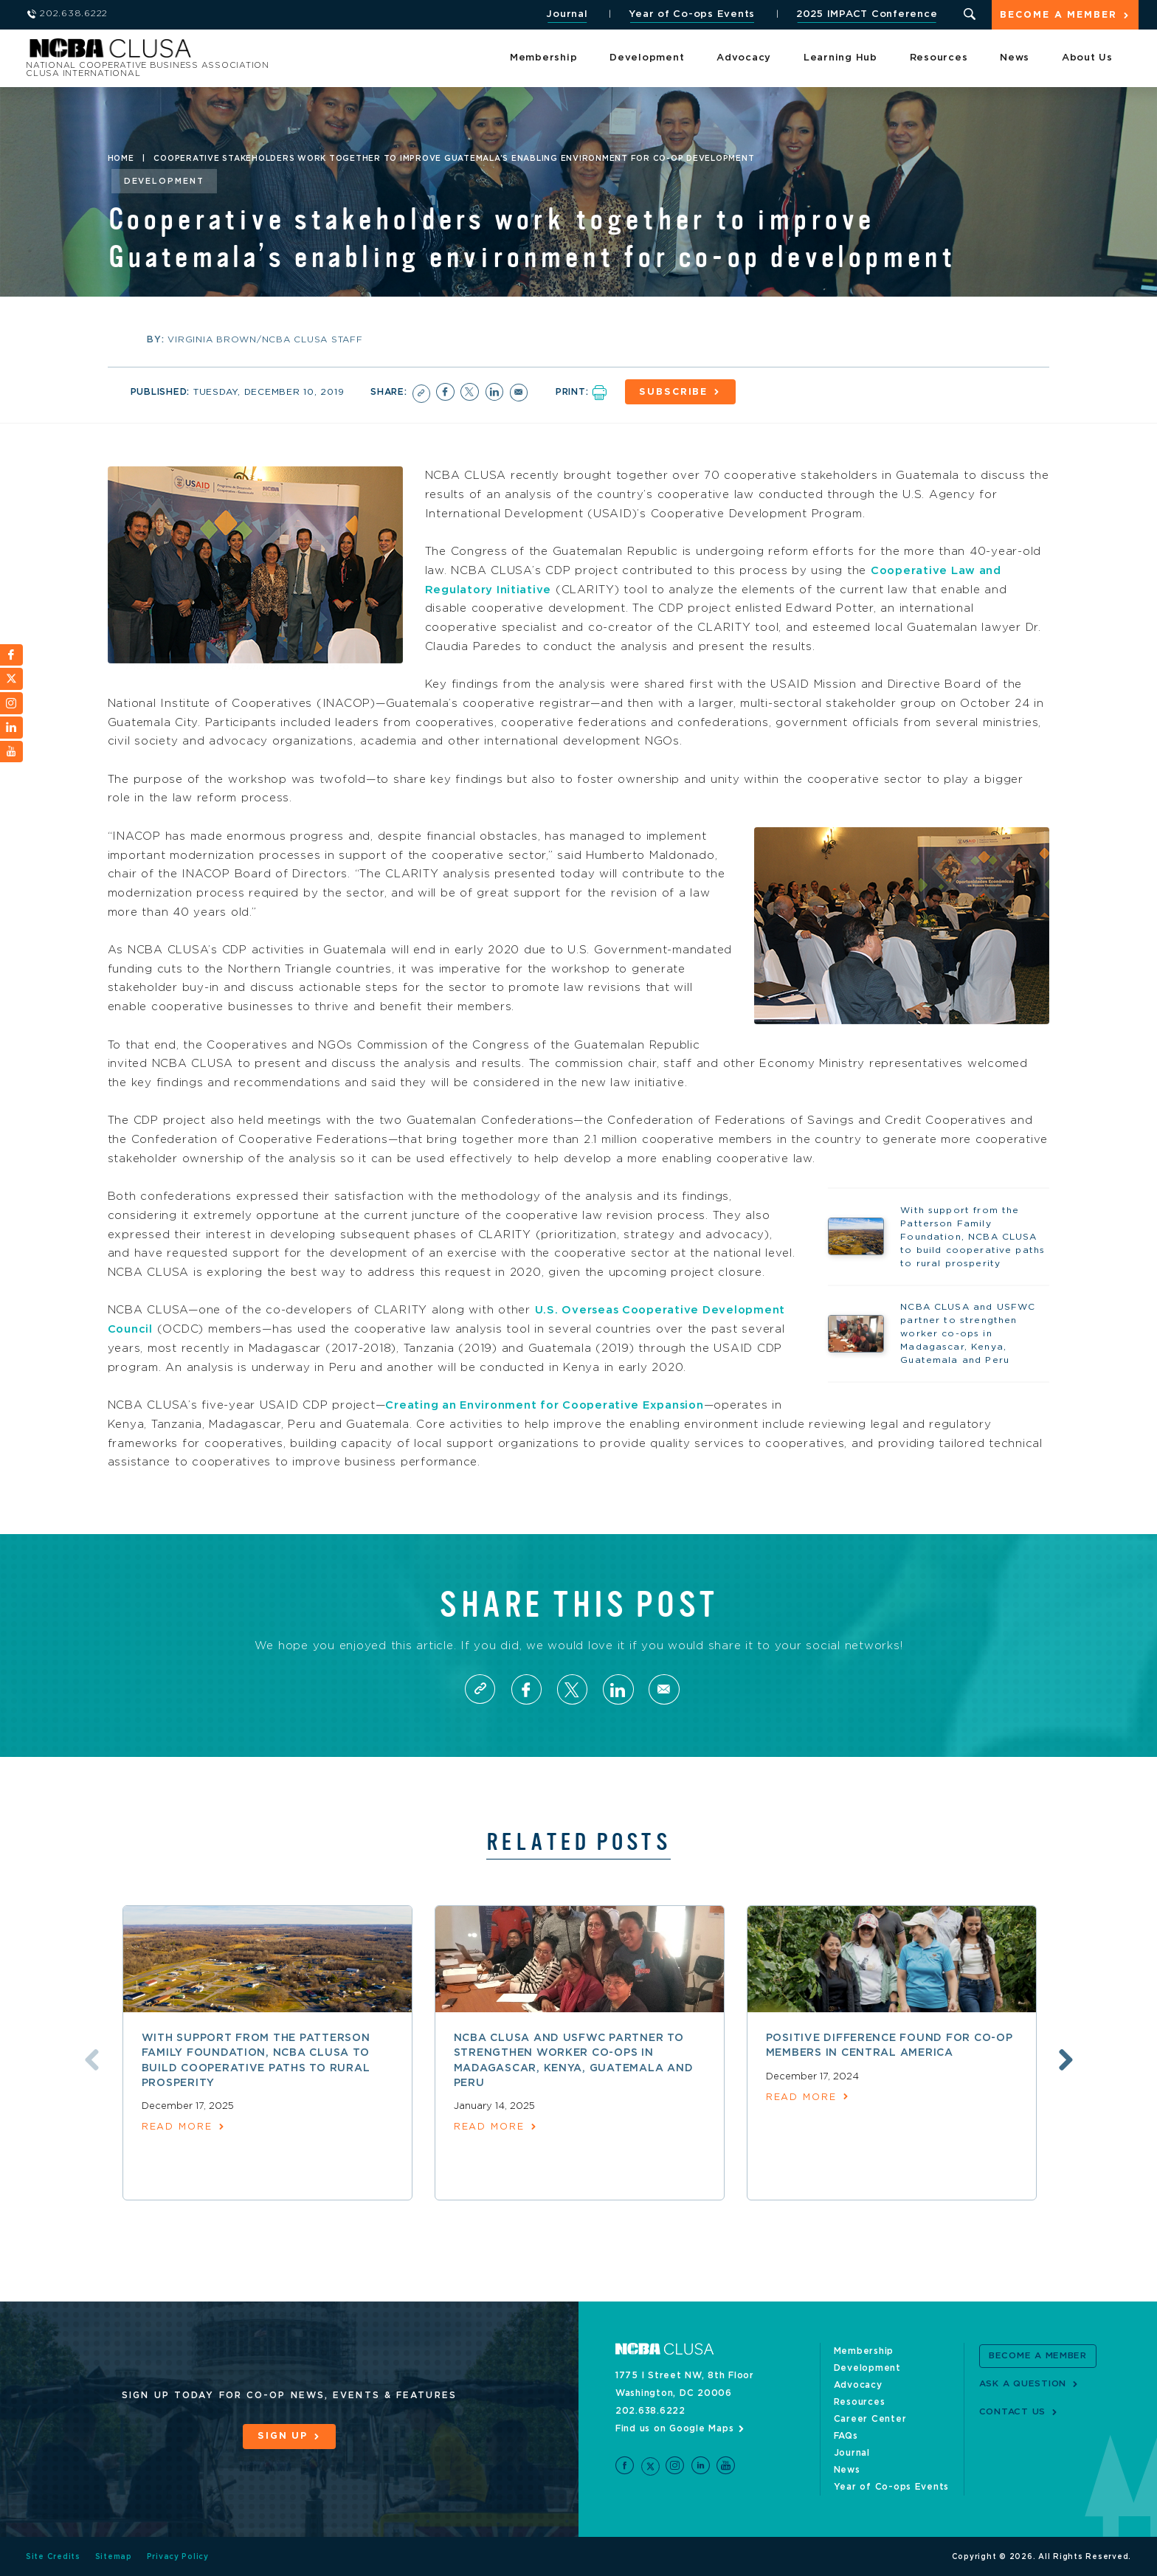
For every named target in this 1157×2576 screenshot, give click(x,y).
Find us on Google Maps (674, 2427)
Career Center (870, 2418)
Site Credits (53, 2556)
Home (121, 158)
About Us (1087, 58)
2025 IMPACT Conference (865, 14)
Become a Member (1058, 16)
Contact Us (1012, 2411)
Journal (566, 14)
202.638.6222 (650, 2410)
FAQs (846, 2435)
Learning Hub (840, 58)
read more (177, 2127)
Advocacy (743, 58)
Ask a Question (1023, 2383)
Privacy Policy (178, 2556)
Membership (544, 58)
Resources (939, 58)
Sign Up (282, 2436)
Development (646, 58)
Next (1068, 2059)
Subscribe (676, 392)
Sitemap (113, 2556)
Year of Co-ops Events (691, 14)
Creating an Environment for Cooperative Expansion (549, 1403)
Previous (89, 2059)
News (1014, 58)
